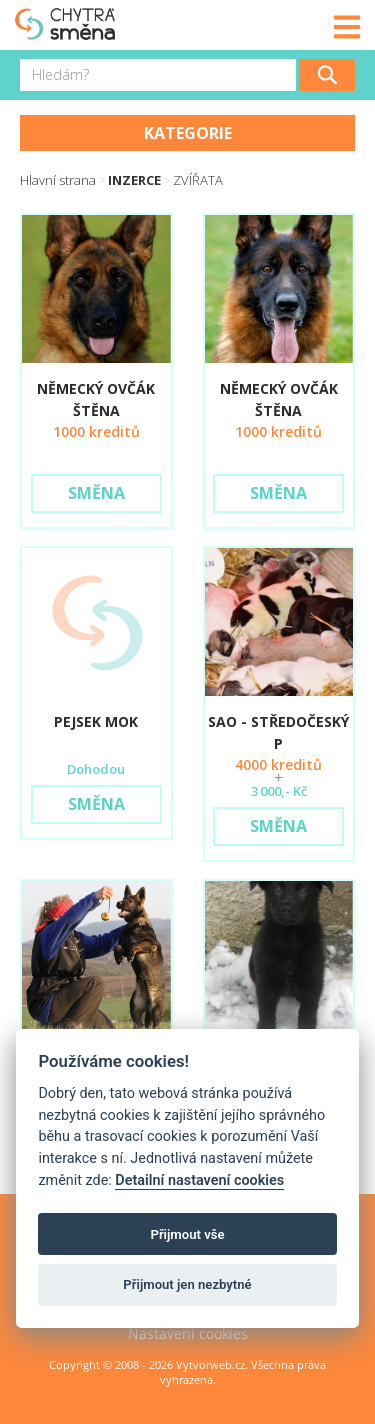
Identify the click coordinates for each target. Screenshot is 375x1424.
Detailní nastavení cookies (199, 1180)
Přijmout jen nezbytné (187, 1284)
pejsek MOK (96, 721)
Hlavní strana (58, 180)
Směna (96, 493)
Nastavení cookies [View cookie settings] (188, 1333)
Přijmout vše (187, 1234)
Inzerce (134, 180)
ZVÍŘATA (198, 180)
